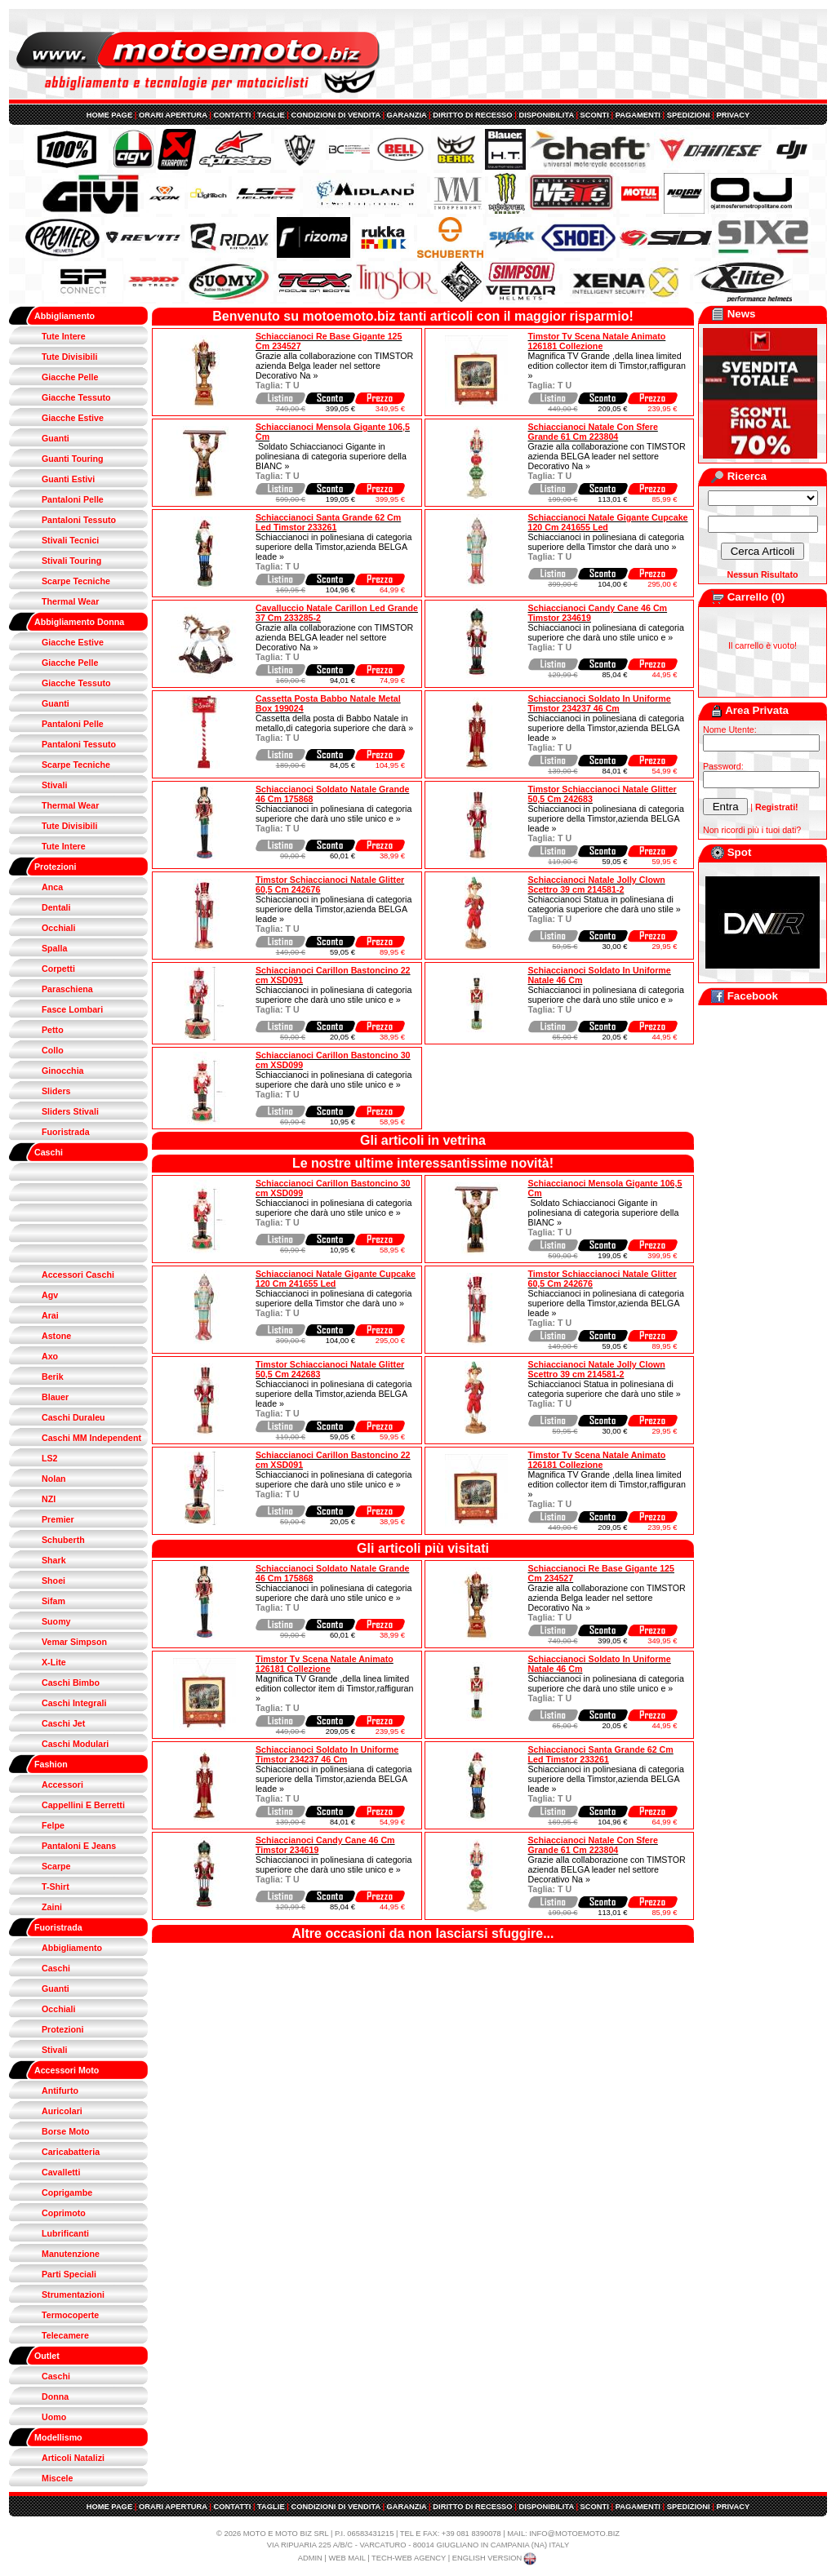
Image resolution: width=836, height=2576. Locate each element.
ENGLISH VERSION (495, 2558)
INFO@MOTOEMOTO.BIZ (574, 2533)
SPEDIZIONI (688, 115)
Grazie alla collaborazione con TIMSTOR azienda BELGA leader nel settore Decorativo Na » (607, 456)
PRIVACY (732, 115)
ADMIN (310, 2558)
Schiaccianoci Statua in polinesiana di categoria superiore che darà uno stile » (604, 904)
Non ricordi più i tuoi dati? (752, 830)
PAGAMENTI (638, 115)
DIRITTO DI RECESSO (472, 115)
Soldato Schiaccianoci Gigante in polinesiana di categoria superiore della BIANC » (331, 456)
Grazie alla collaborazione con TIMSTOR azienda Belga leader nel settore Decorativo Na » (334, 365)
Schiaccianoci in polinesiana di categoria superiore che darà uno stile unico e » (606, 632)
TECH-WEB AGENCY (408, 2558)
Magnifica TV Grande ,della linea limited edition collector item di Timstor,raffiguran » (607, 365)
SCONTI (594, 115)
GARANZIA (407, 115)
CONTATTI (232, 115)
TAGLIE (271, 115)
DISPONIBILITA (545, 115)
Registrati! (776, 807)
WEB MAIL (346, 2558)
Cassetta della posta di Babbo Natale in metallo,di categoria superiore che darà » (334, 723)
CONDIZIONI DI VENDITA (335, 115)
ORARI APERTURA (173, 115)
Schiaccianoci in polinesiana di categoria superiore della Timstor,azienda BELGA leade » (333, 546)
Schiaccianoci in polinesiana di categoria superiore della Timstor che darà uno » (606, 542)
